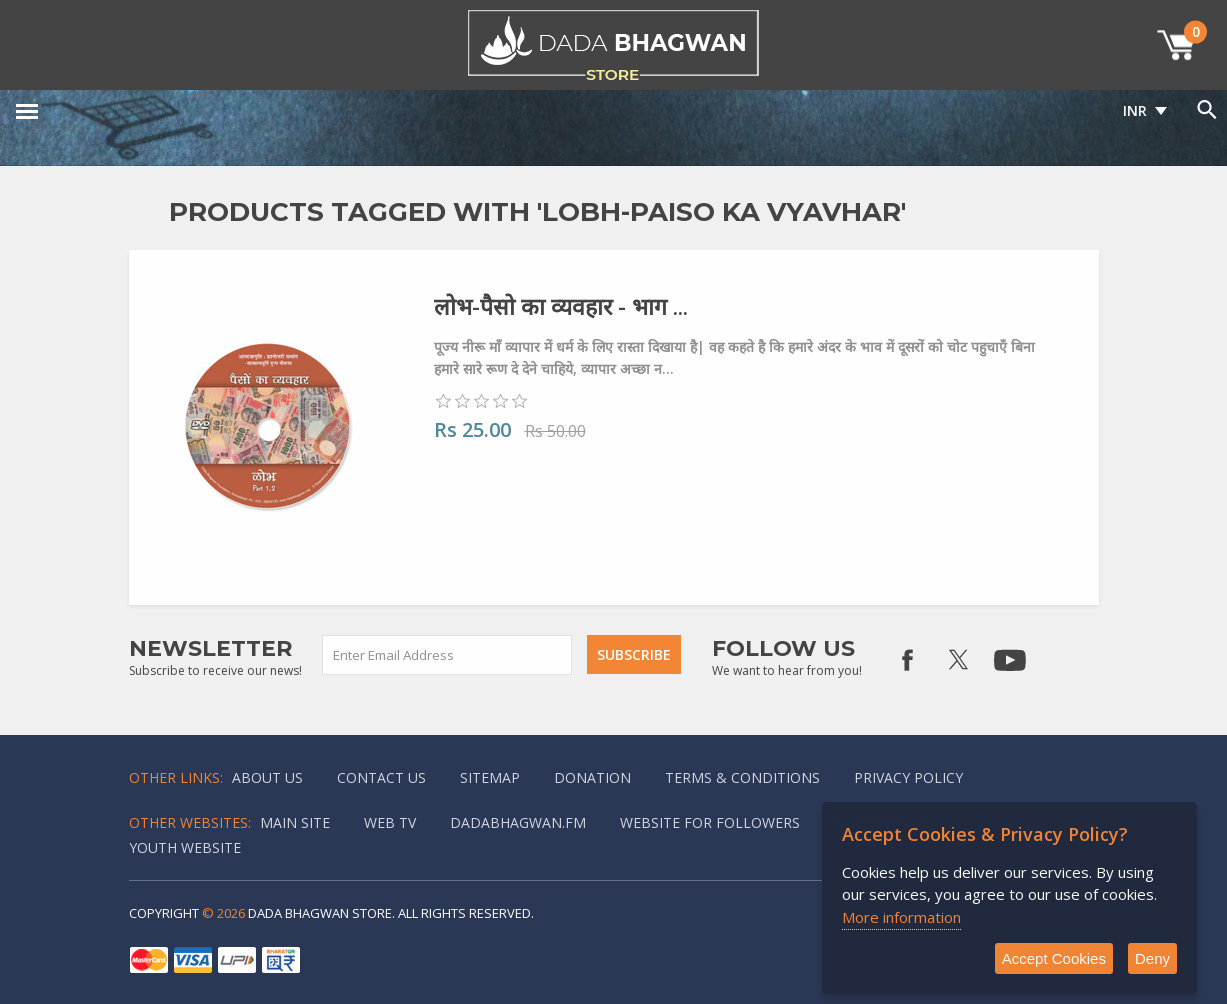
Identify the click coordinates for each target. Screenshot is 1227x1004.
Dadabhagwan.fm (518, 822)
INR (1135, 110)
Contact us (381, 777)
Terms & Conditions (742, 777)
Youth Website (185, 847)
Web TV (390, 822)
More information (901, 917)
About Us (267, 777)
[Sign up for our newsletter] (448, 655)
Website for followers (710, 822)
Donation (592, 777)
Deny (1152, 958)
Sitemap (490, 777)
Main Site (295, 822)
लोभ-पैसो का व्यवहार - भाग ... (561, 306)
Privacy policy (908, 777)
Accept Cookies (1054, 958)
